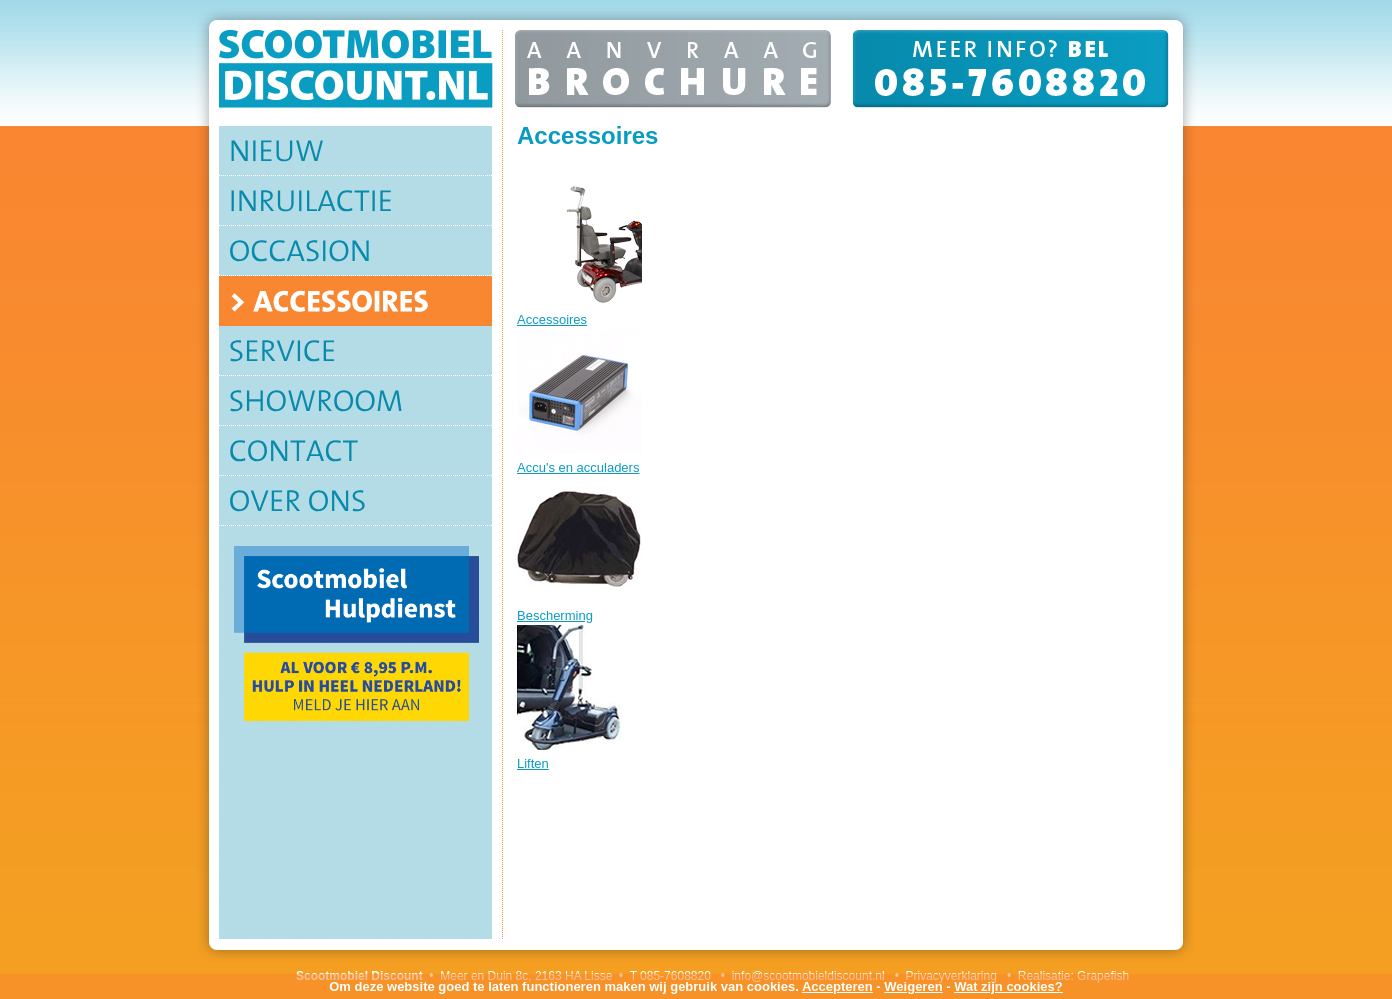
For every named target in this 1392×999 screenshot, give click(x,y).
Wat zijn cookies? (1008, 986)
